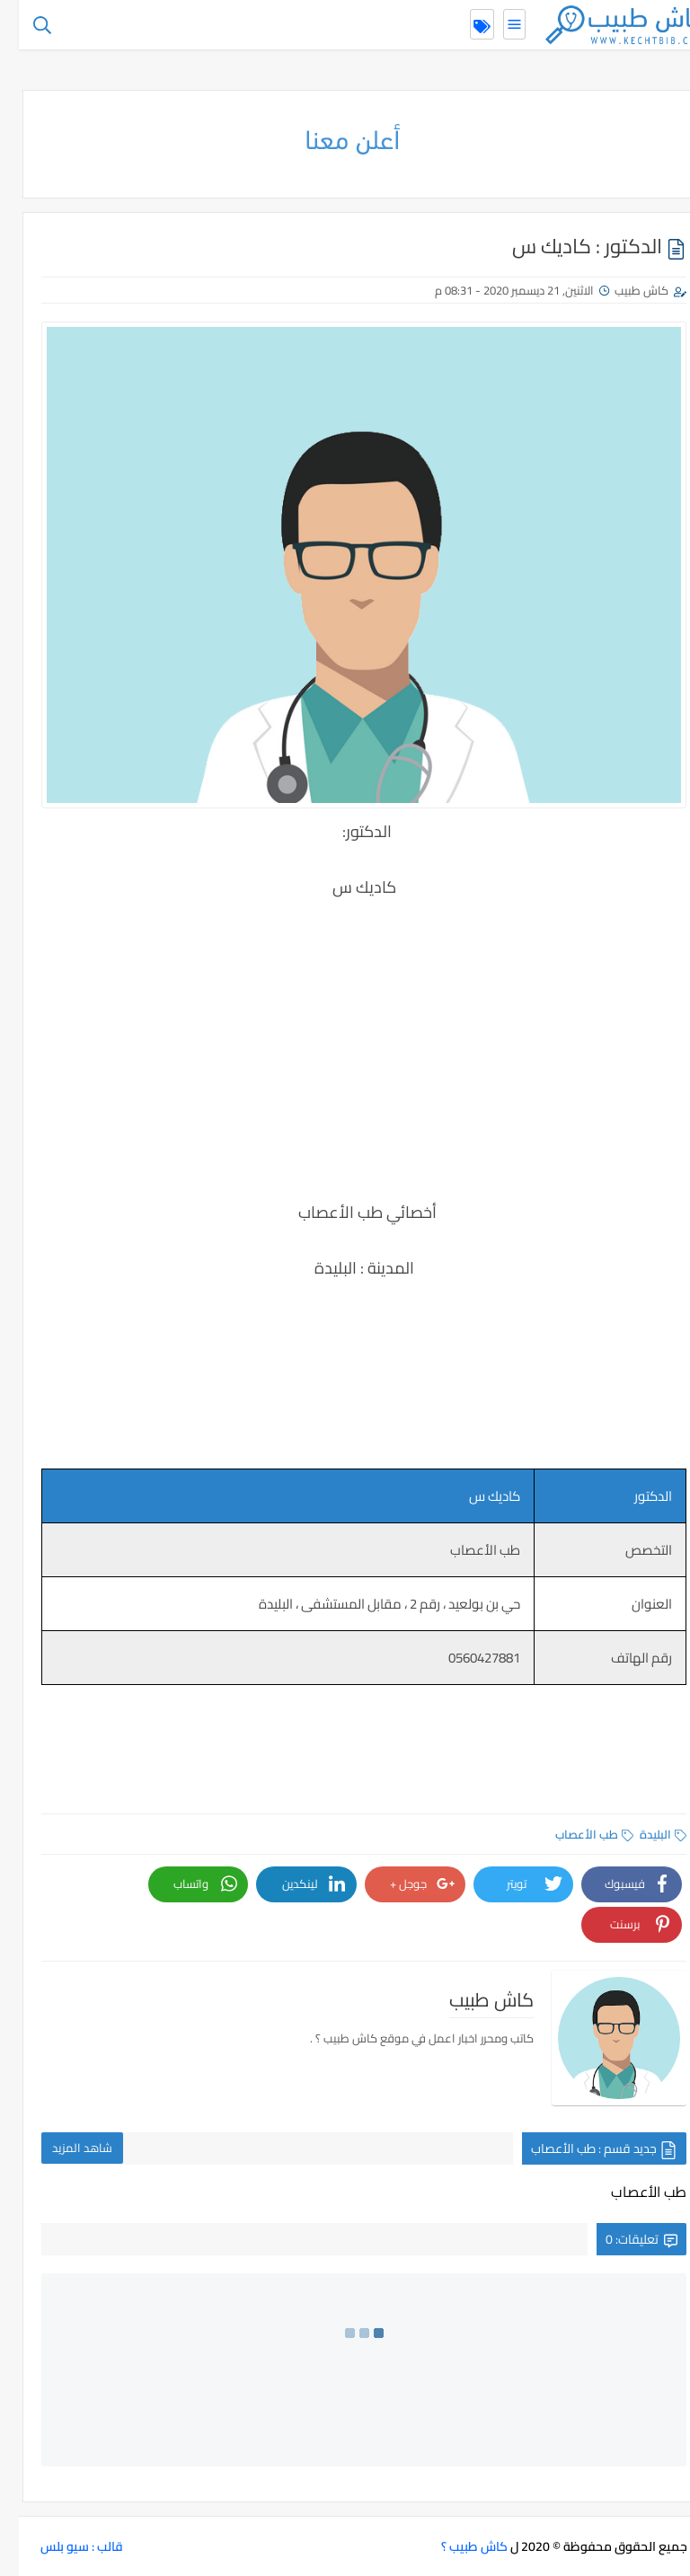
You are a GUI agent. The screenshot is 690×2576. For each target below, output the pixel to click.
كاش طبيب (623, 290)
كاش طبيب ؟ (455, 2546)
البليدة (644, 1834)
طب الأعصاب (575, 1834)
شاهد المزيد (63, 2147)
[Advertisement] (345, 1062)
